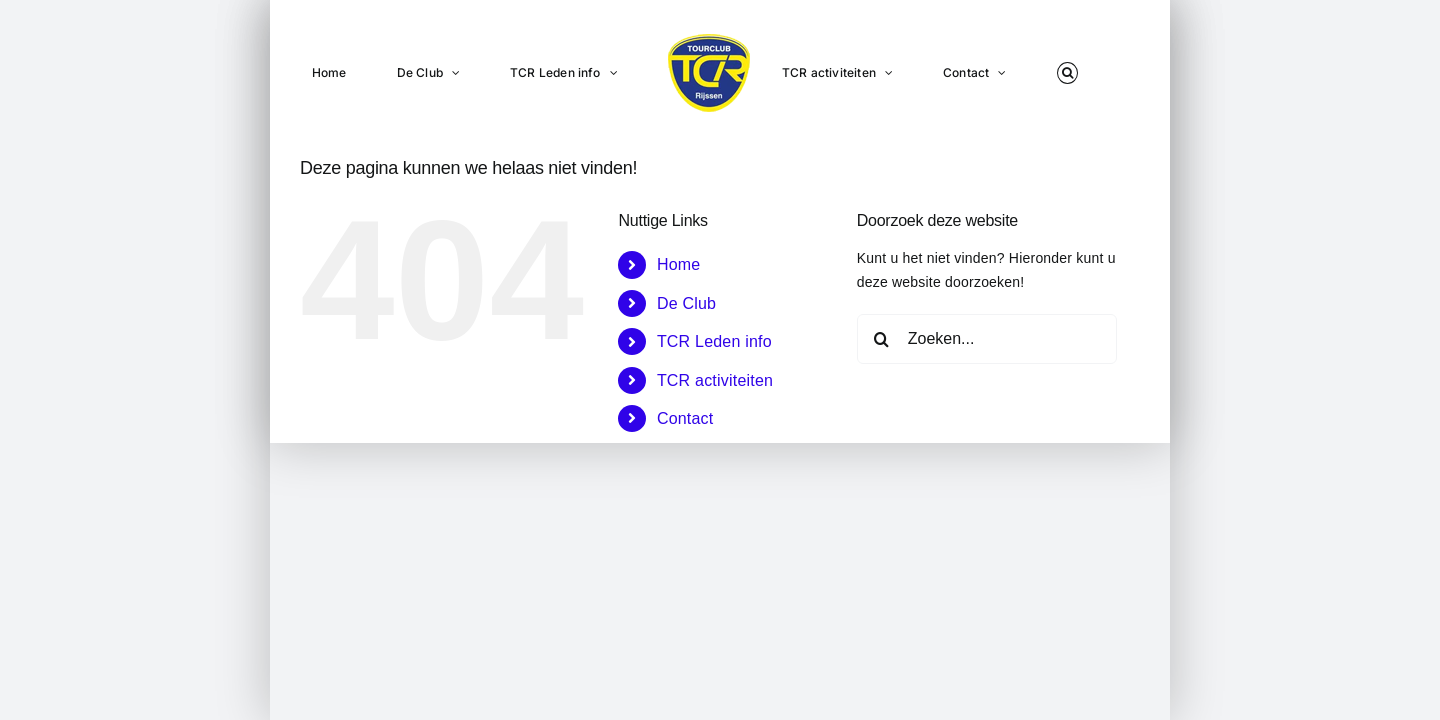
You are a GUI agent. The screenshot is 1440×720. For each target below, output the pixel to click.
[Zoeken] (882, 339)
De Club (686, 303)
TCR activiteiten (715, 380)
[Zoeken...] (987, 339)
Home (679, 264)
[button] (1041, 72)
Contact (685, 418)
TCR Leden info (714, 341)
